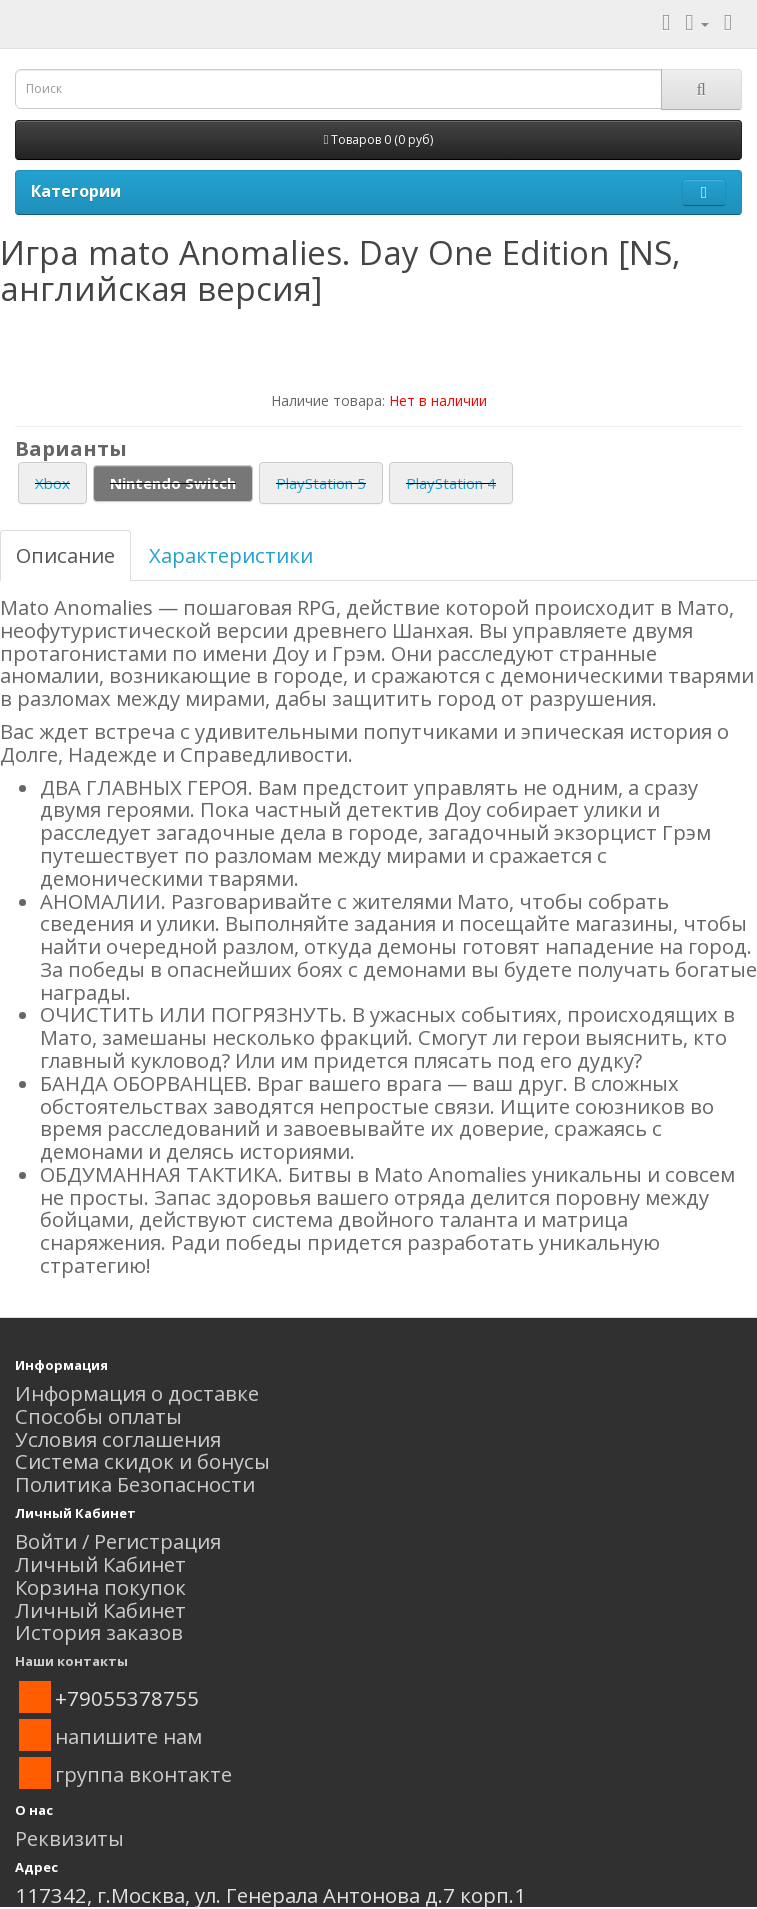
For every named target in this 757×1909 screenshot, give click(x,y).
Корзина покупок (100, 1587)
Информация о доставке (137, 1393)
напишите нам (128, 1736)
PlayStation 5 (321, 483)
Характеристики (231, 555)
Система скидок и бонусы (142, 1461)
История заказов (99, 1632)
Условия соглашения (118, 1439)
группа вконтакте (143, 1774)
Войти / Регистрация (118, 1541)
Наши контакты (71, 1661)
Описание (65, 555)
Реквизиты (69, 1838)
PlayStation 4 (451, 483)
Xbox (52, 483)
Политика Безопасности (135, 1484)
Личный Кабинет (100, 1564)
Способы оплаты (98, 1416)
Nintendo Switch (173, 483)
